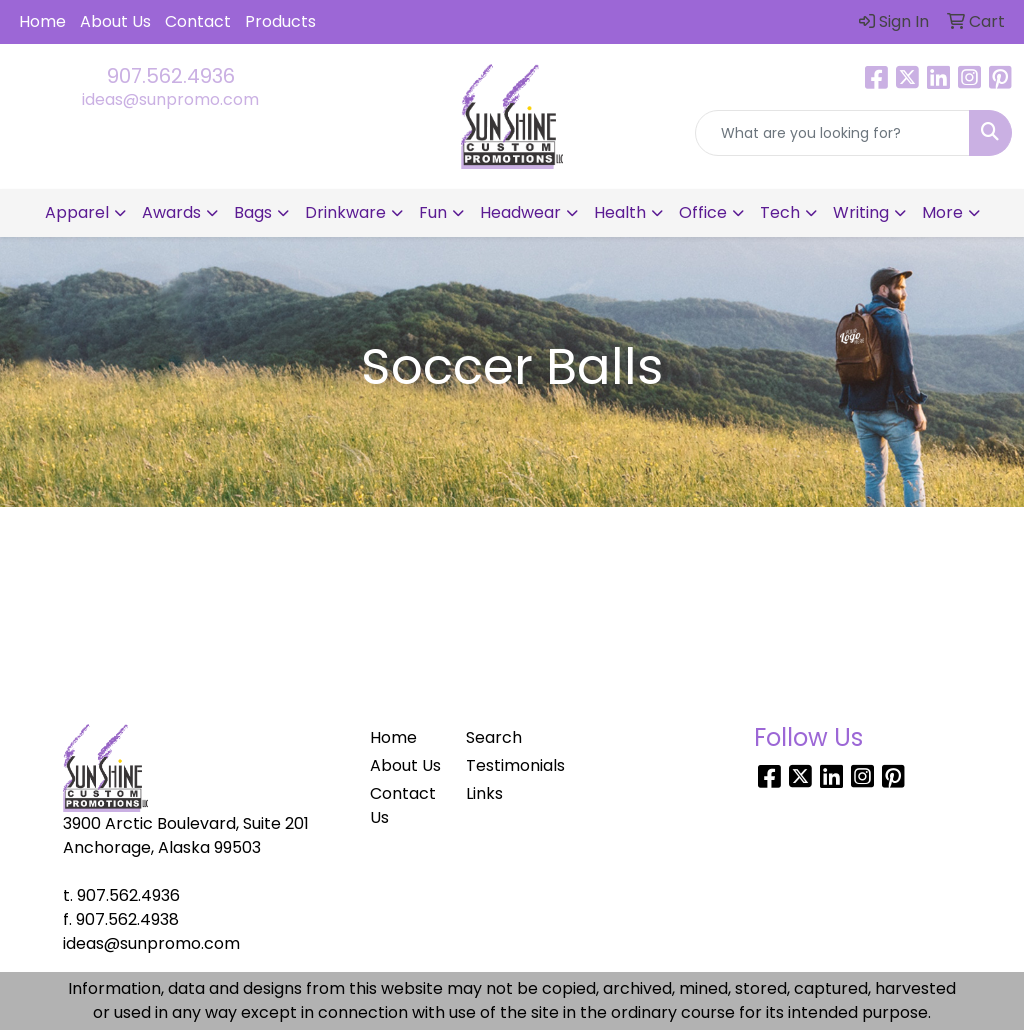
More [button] (942, 212)
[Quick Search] (832, 133)
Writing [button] (861, 212)
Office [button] (703, 212)
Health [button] (620, 212)
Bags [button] (253, 212)
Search (494, 737)
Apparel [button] (77, 212)
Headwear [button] (520, 212)
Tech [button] (780, 212)
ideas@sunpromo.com (170, 99)
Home (42, 21)
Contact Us (403, 805)
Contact (198, 21)
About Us (115, 21)
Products (280, 21)
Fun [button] (433, 212)
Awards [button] (171, 212)
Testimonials (502, 765)
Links (484, 793)
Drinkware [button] (345, 212)
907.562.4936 (171, 76)
